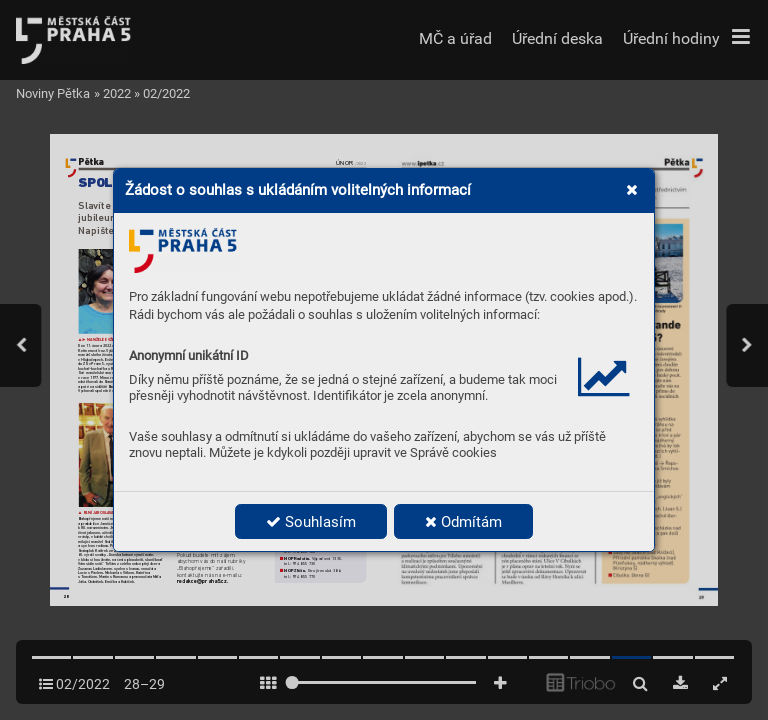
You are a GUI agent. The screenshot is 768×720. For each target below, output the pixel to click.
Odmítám (463, 522)
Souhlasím (311, 522)
